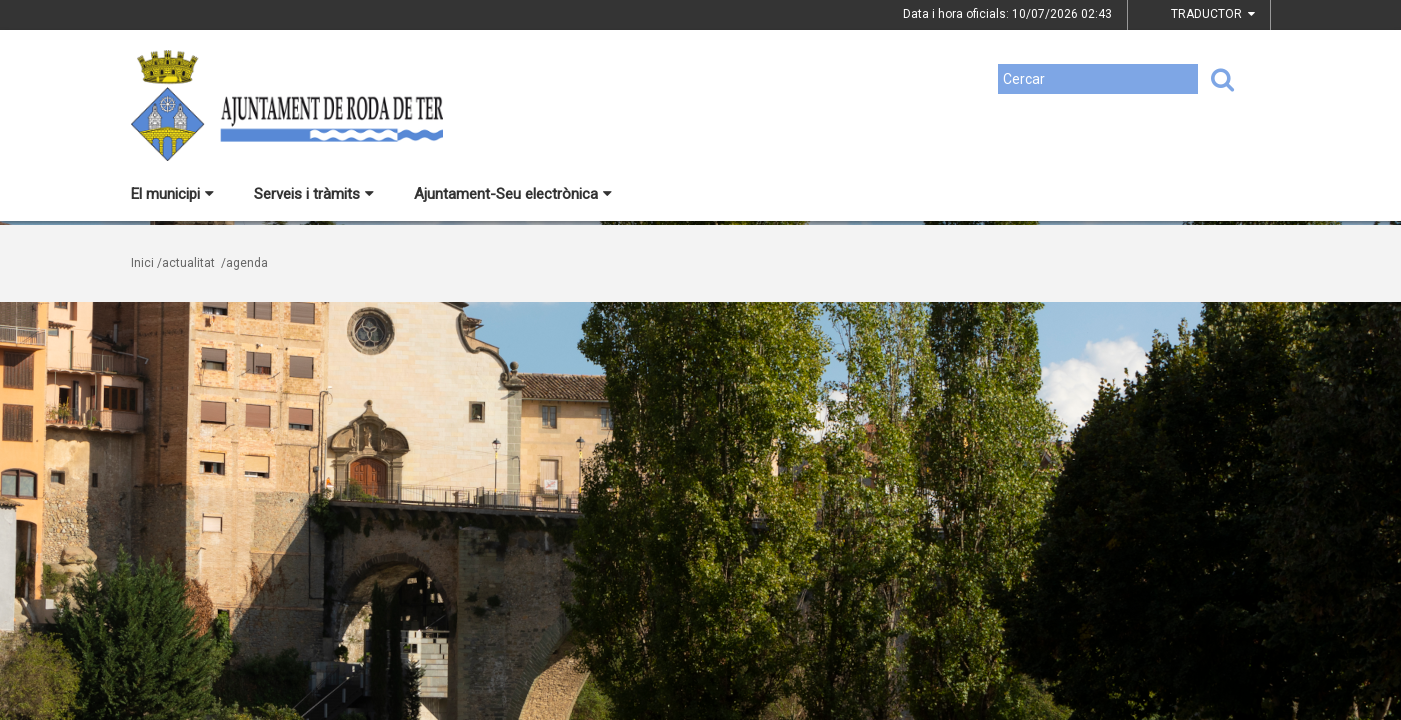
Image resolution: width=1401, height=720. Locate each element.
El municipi (172, 194)
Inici (142, 263)
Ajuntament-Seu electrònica (513, 194)
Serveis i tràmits (314, 194)
